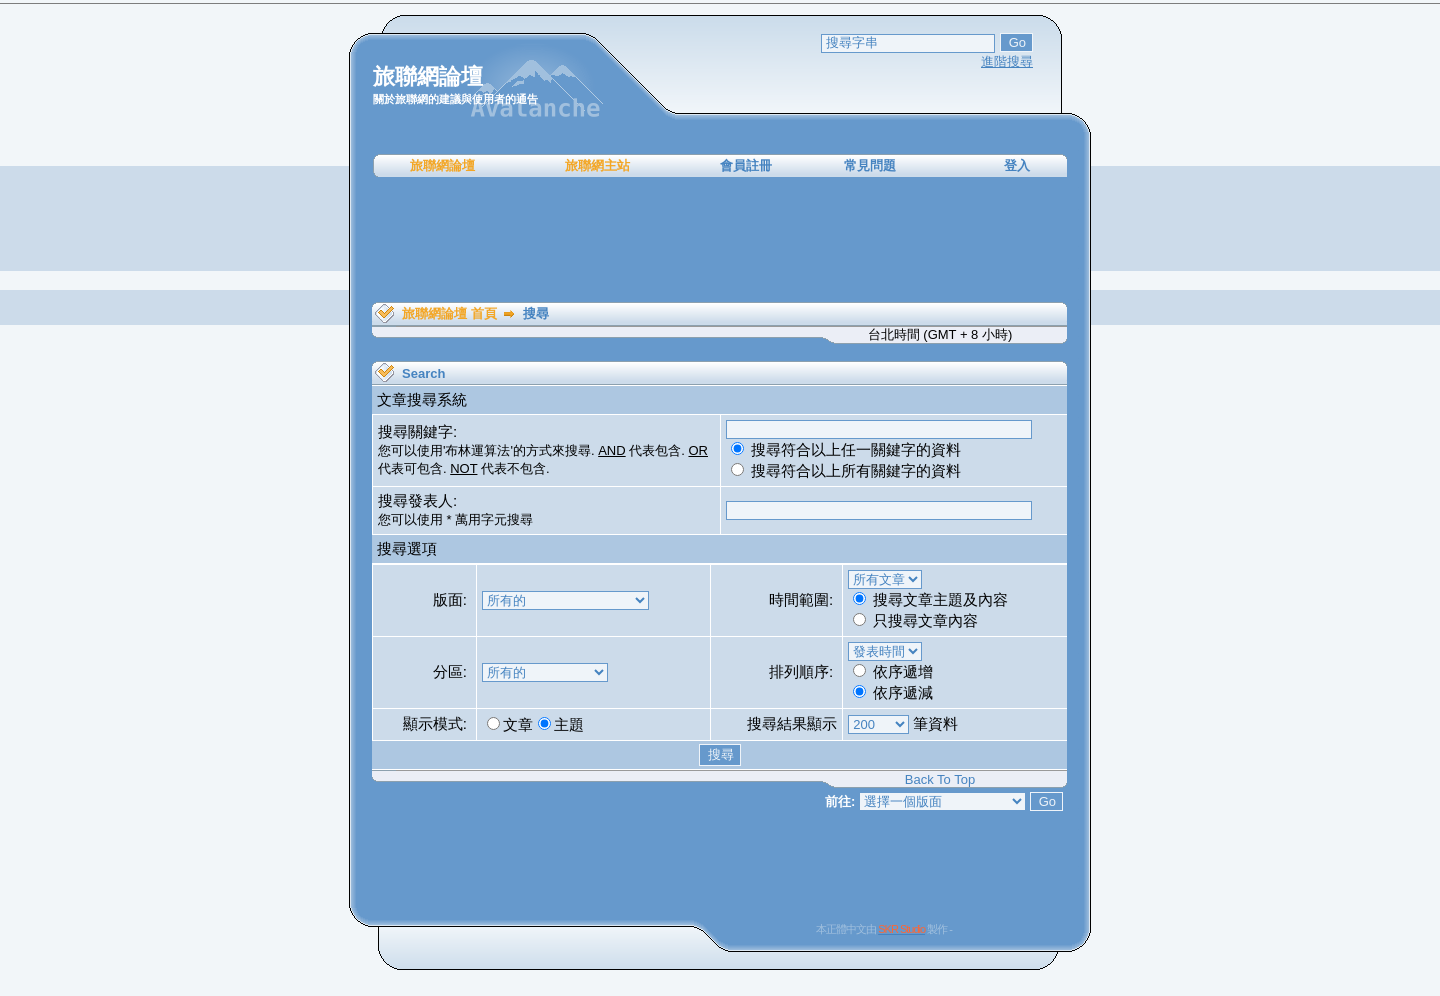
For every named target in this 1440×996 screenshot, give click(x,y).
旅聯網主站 (597, 165)
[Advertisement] (720, 240)
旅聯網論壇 (442, 165)
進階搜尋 (1007, 61)
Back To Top (940, 779)
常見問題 (870, 165)
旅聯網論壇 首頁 (449, 313)
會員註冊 (746, 165)
